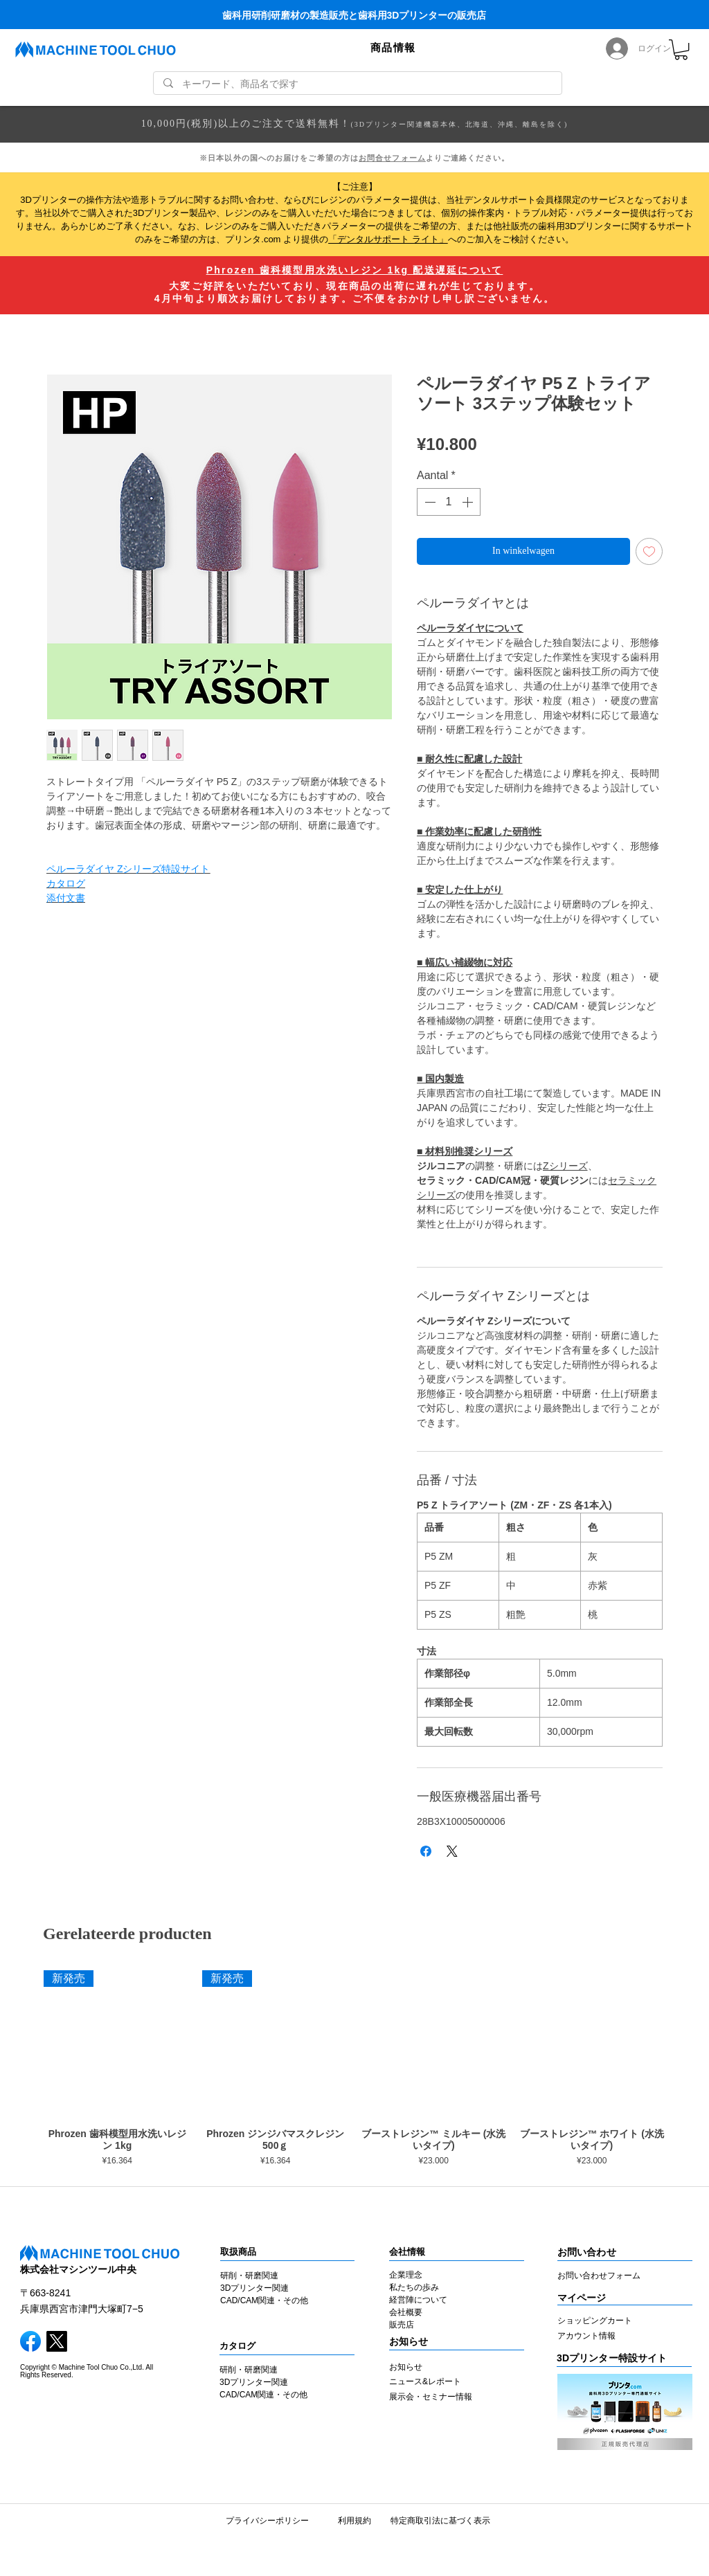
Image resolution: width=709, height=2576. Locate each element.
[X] (56, 2341)
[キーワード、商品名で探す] (357, 84)
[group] (354, 2071)
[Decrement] (428, 502)
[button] (393, 48)
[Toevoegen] (649, 551)
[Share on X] (452, 1851)
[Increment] (468, 502)
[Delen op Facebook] (426, 1851)
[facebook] (30, 2341)
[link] (681, 49)
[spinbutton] (448, 502)
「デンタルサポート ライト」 (388, 239)
